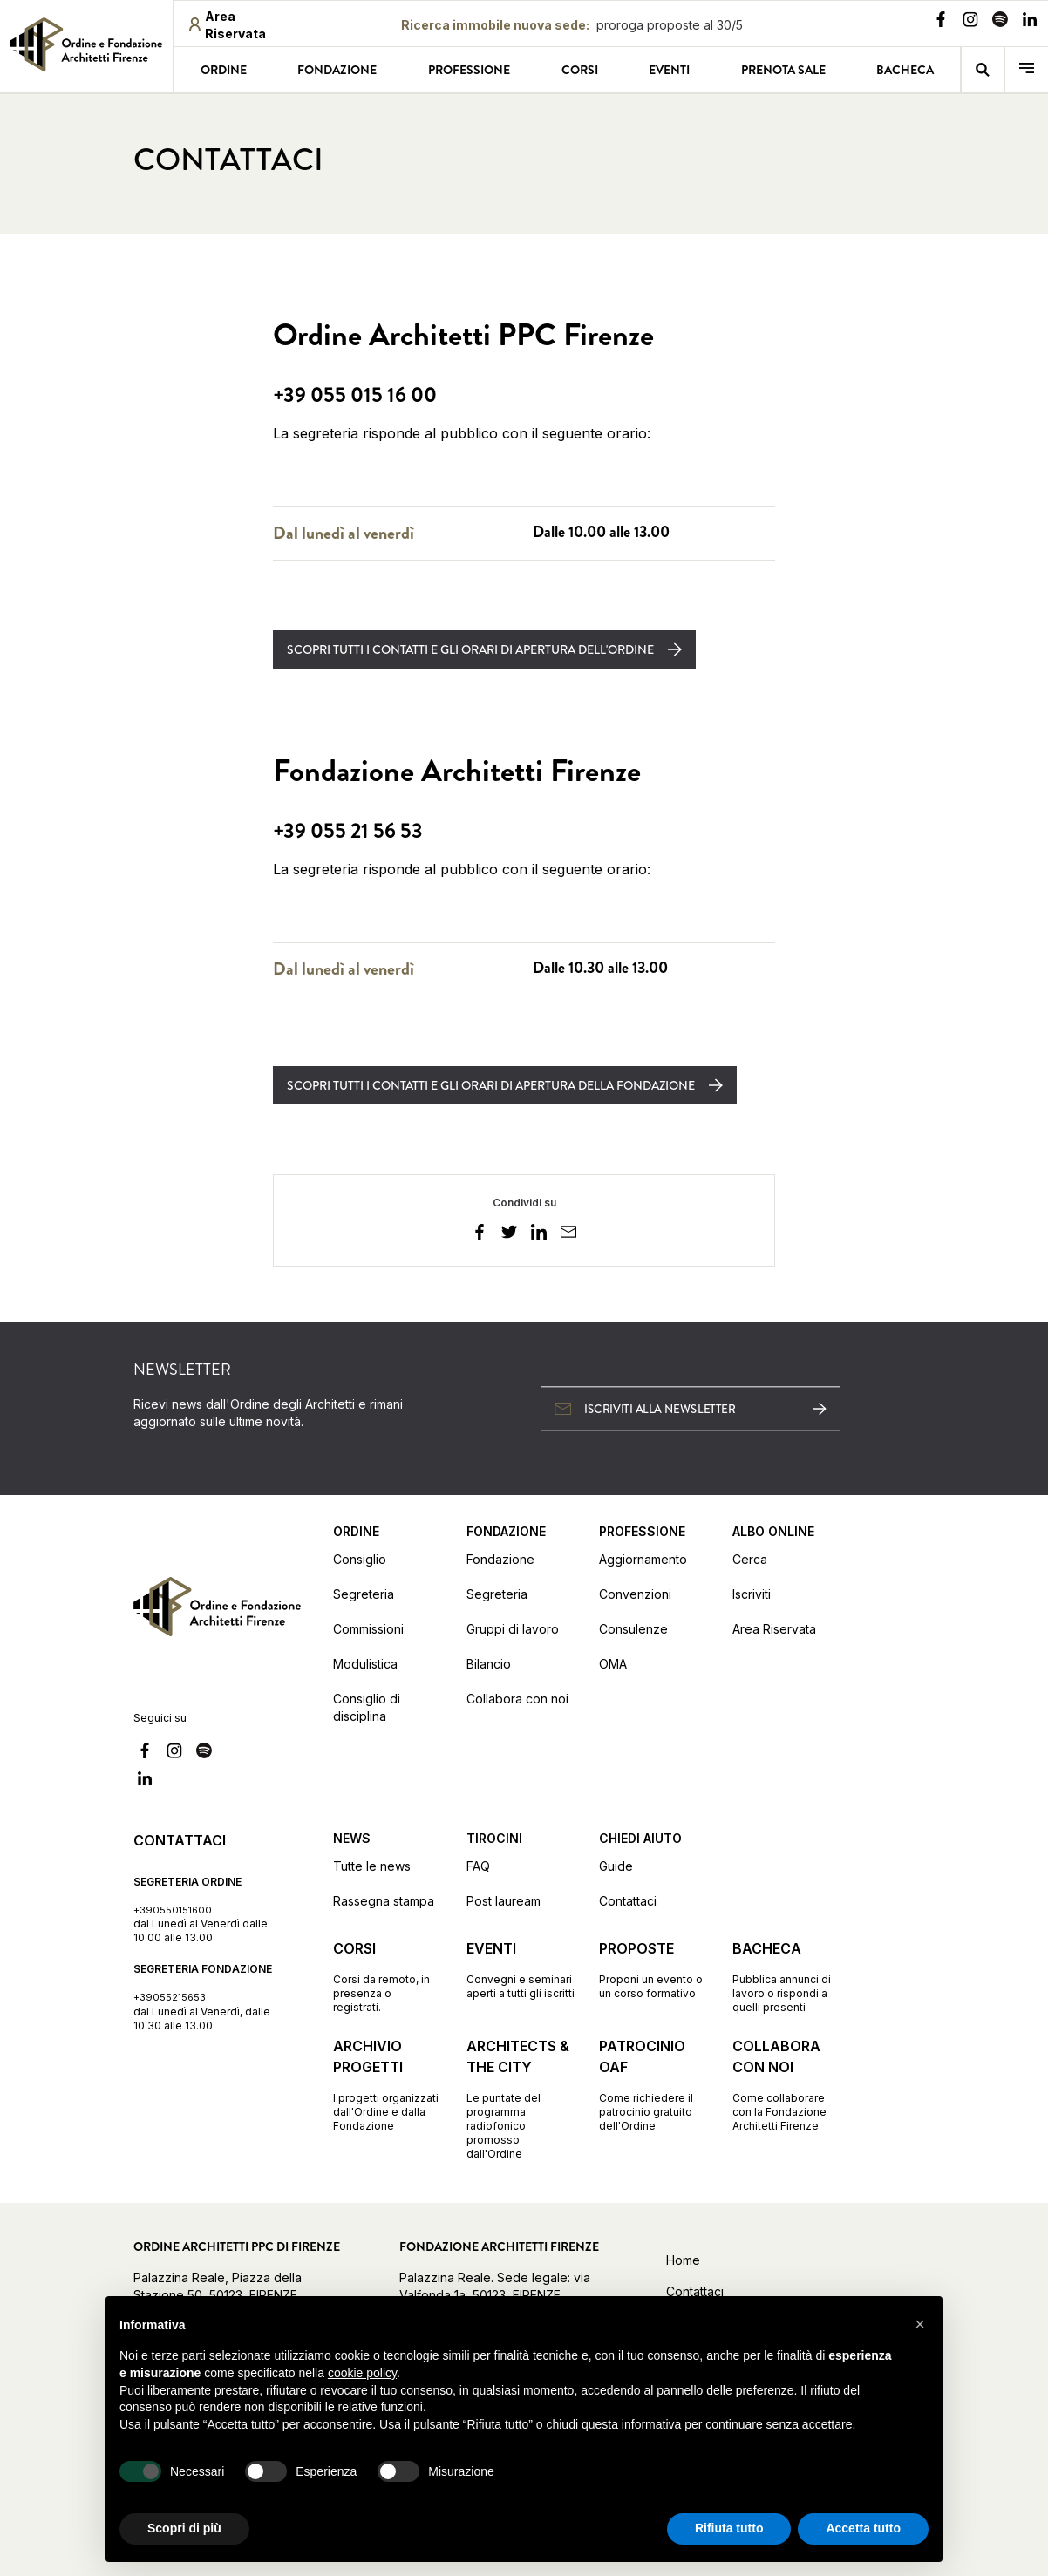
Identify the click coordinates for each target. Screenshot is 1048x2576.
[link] (86, 44)
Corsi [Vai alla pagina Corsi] (579, 69)
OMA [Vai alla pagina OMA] (613, 1663)
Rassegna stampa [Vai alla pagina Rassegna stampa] (383, 1900)
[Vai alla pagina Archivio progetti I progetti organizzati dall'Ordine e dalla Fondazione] (387, 2084)
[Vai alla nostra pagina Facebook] (940, 22)
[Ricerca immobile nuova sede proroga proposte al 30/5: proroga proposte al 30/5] (572, 25)
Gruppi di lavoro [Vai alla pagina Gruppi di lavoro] (512, 1628)
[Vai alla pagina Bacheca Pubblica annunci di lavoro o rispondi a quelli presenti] (786, 1976)
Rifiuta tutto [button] (729, 2528)
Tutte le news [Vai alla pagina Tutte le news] (372, 1866)
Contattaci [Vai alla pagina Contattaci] (628, 1900)
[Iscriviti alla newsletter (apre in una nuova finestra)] (690, 1408)
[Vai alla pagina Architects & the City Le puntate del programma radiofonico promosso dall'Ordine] (520, 2098)
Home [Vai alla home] (683, 2260)
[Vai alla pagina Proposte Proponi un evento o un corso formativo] (653, 1969)
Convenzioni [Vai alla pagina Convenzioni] (635, 1594)
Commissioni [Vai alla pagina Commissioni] (368, 1628)
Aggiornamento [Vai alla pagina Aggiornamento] (643, 1559)
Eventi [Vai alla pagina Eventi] (669, 69)
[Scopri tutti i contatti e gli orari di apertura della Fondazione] (505, 1085)
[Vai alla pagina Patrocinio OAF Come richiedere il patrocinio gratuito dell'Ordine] (653, 2084)
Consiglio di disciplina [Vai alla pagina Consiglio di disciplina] (366, 1707)
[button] (920, 2324)
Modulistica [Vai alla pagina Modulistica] (365, 1663)
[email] (568, 1234)
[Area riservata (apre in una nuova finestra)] (242, 25)
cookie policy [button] (362, 2373)
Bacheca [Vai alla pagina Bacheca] (905, 69)
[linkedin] (539, 1234)
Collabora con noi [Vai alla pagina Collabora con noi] (517, 1698)
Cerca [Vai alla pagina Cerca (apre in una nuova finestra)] (749, 1559)
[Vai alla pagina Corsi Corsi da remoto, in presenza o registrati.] (387, 1976)
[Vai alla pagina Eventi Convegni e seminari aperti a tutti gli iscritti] (520, 1969)
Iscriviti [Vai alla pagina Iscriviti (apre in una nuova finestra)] (751, 1594)
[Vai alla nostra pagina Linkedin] (1029, 22)
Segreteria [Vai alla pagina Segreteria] (363, 1594)
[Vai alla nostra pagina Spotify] (1000, 22)
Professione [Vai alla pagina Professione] (469, 69)
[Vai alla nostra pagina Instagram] (970, 22)
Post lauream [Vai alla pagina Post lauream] (503, 1900)
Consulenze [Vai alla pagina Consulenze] (633, 1628)
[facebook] (479, 1234)
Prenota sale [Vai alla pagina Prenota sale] (783, 69)
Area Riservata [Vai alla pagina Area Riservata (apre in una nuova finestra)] (774, 1628)
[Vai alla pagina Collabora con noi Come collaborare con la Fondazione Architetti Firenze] (786, 2084)
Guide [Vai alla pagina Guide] (616, 1866)
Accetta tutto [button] (863, 2528)
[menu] (1026, 70)
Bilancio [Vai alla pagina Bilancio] (488, 1663)
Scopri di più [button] (184, 2528)
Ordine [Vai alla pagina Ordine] (224, 69)
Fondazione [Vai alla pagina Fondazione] (337, 69)
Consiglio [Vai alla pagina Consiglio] (359, 1559)
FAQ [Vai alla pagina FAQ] (478, 1866)
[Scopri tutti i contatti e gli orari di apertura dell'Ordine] (484, 649)
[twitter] (509, 1234)
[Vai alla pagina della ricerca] (983, 70)
